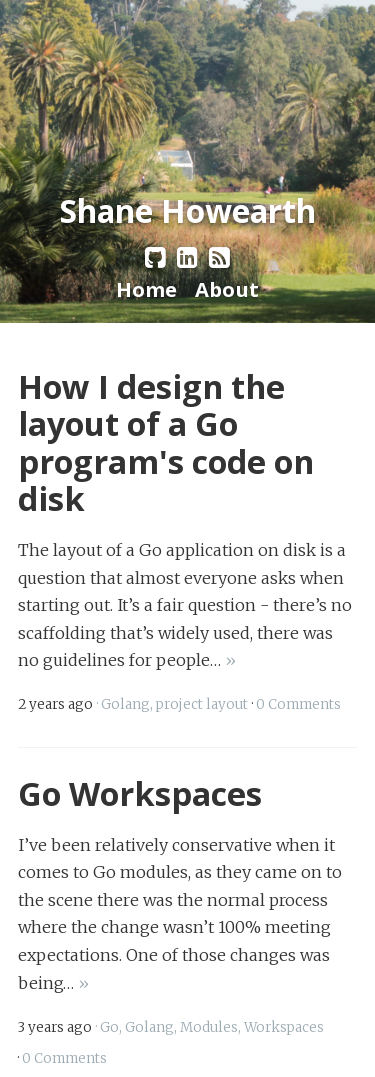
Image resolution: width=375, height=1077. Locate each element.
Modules (209, 1027)
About (227, 289)
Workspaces (284, 1027)
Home (146, 289)
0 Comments (298, 704)
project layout (202, 704)
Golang (125, 704)
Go (109, 1027)
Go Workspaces (140, 793)
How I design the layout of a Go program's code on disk (166, 442)
